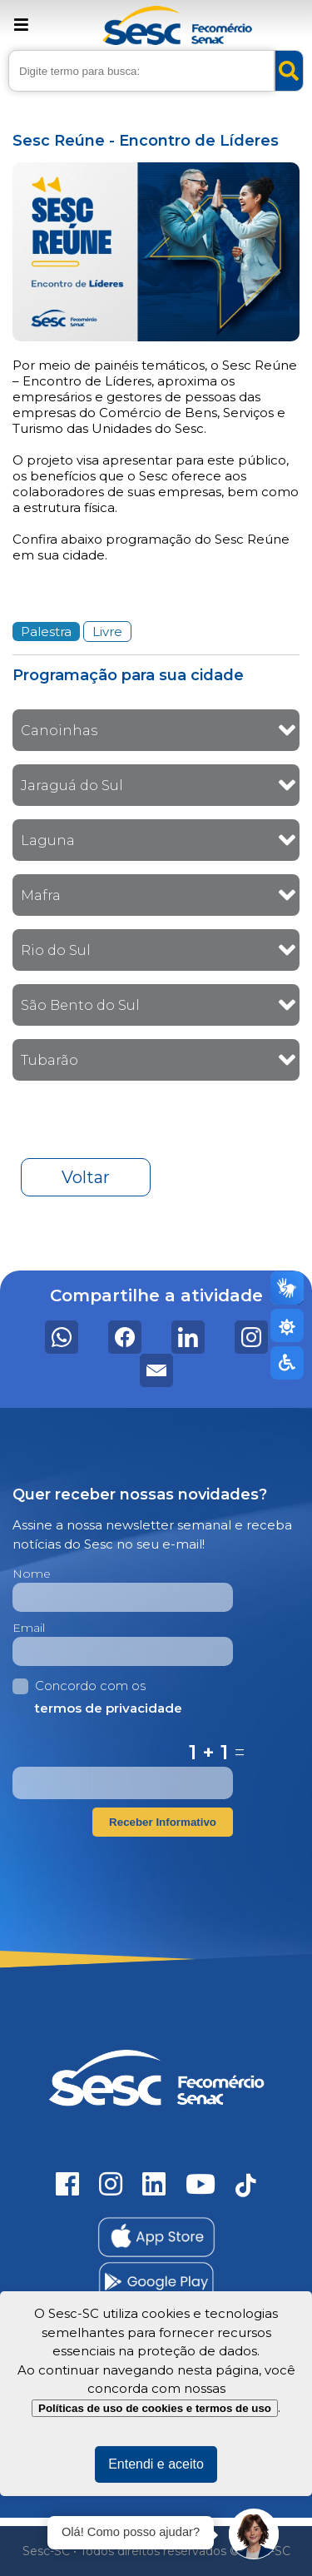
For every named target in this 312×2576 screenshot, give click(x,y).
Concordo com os (97, 1697)
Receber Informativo (162, 1822)
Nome (31, 1573)
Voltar (86, 1177)
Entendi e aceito (156, 2464)
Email (28, 1627)
